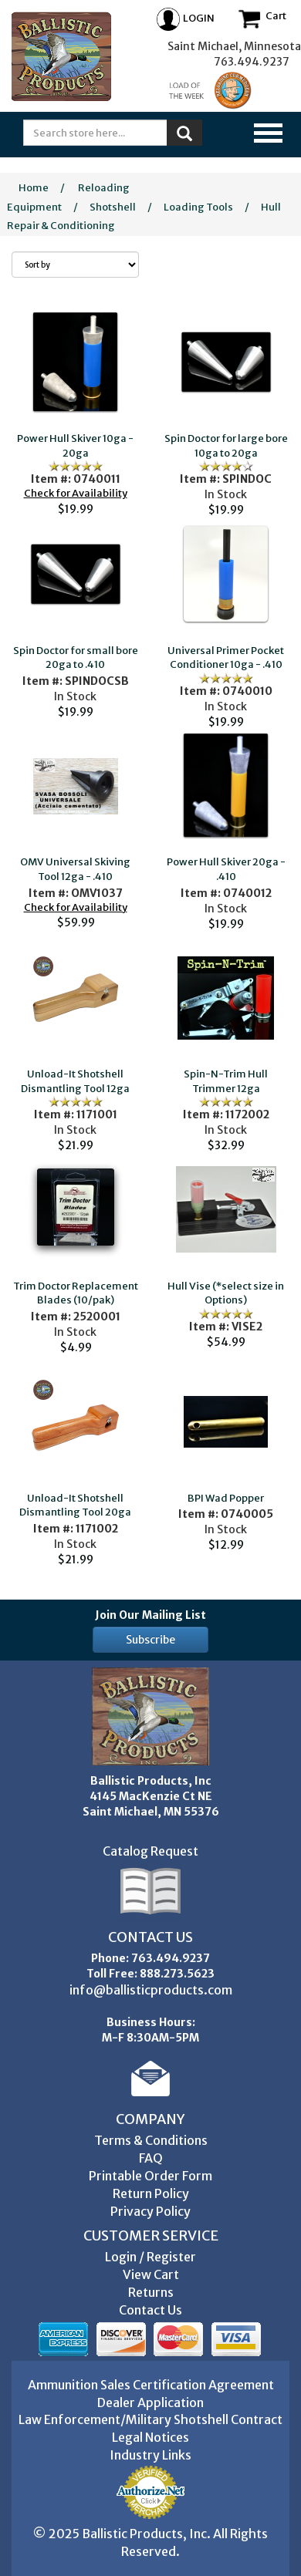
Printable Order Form (150, 2175)
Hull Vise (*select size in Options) (225, 1293)
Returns (151, 2292)
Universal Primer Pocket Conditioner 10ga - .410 (225, 658)
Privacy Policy (150, 2211)
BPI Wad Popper (226, 1498)
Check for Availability (75, 493)
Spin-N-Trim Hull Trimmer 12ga (226, 1081)
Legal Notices (150, 2437)
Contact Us (150, 2310)
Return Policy (151, 2193)
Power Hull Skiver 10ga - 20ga (75, 446)
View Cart (151, 2274)
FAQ (151, 2158)
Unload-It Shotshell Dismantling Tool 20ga (75, 1505)
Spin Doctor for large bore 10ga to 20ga (226, 446)
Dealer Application (150, 2402)
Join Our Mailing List (150, 1615)
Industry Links (150, 2455)
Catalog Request (150, 1851)
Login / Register (150, 2256)
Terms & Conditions (151, 2140)
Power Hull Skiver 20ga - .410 (226, 869)
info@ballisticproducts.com (150, 1990)
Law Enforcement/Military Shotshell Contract (150, 2419)
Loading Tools (198, 207)
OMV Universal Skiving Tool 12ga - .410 (75, 869)
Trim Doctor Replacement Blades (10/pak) (75, 1293)
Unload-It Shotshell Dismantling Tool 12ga (75, 1081)
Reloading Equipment (68, 197)
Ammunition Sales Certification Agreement (151, 2384)
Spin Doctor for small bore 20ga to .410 (75, 658)
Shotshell (113, 207)
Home (34, 187)
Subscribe (150, 1640)
